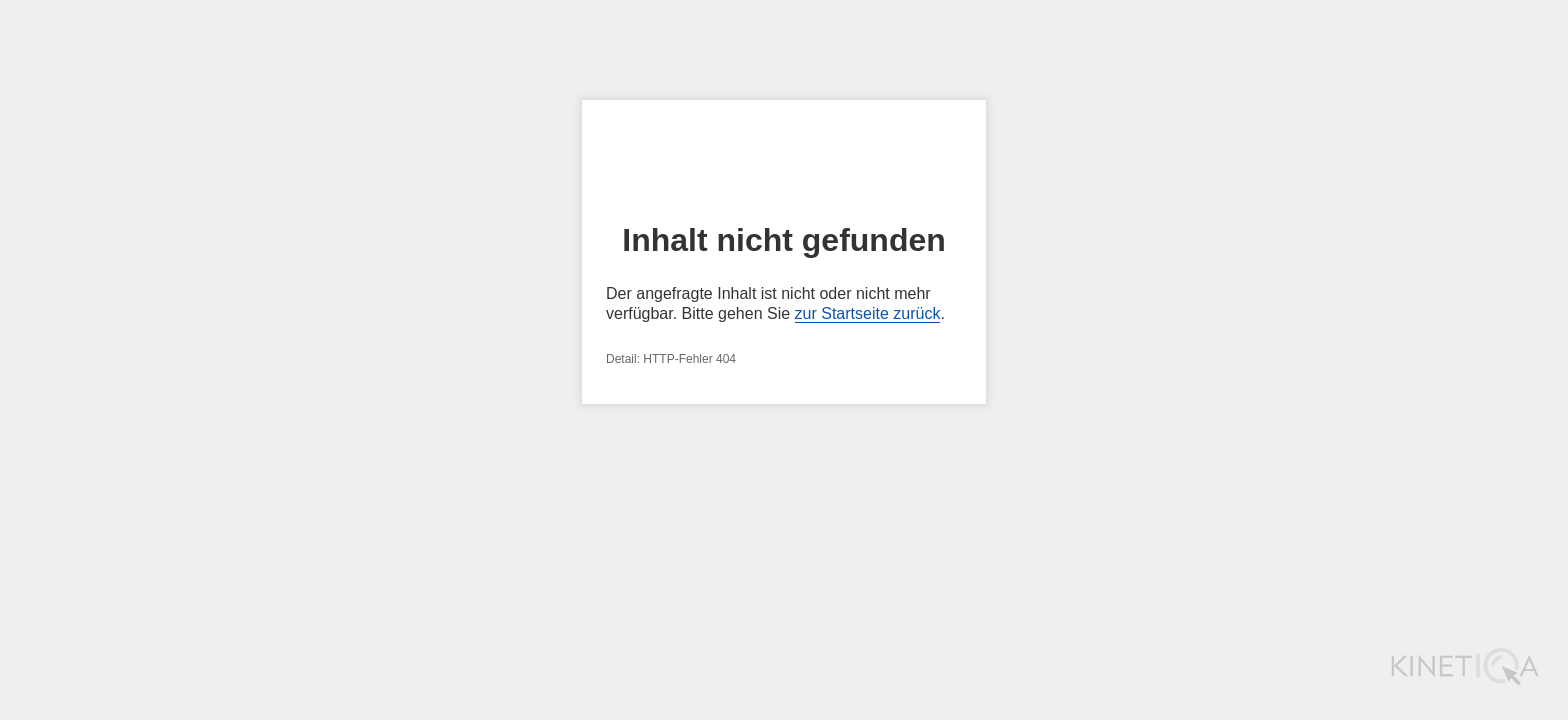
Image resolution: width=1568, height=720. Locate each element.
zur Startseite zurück (868, 313)
